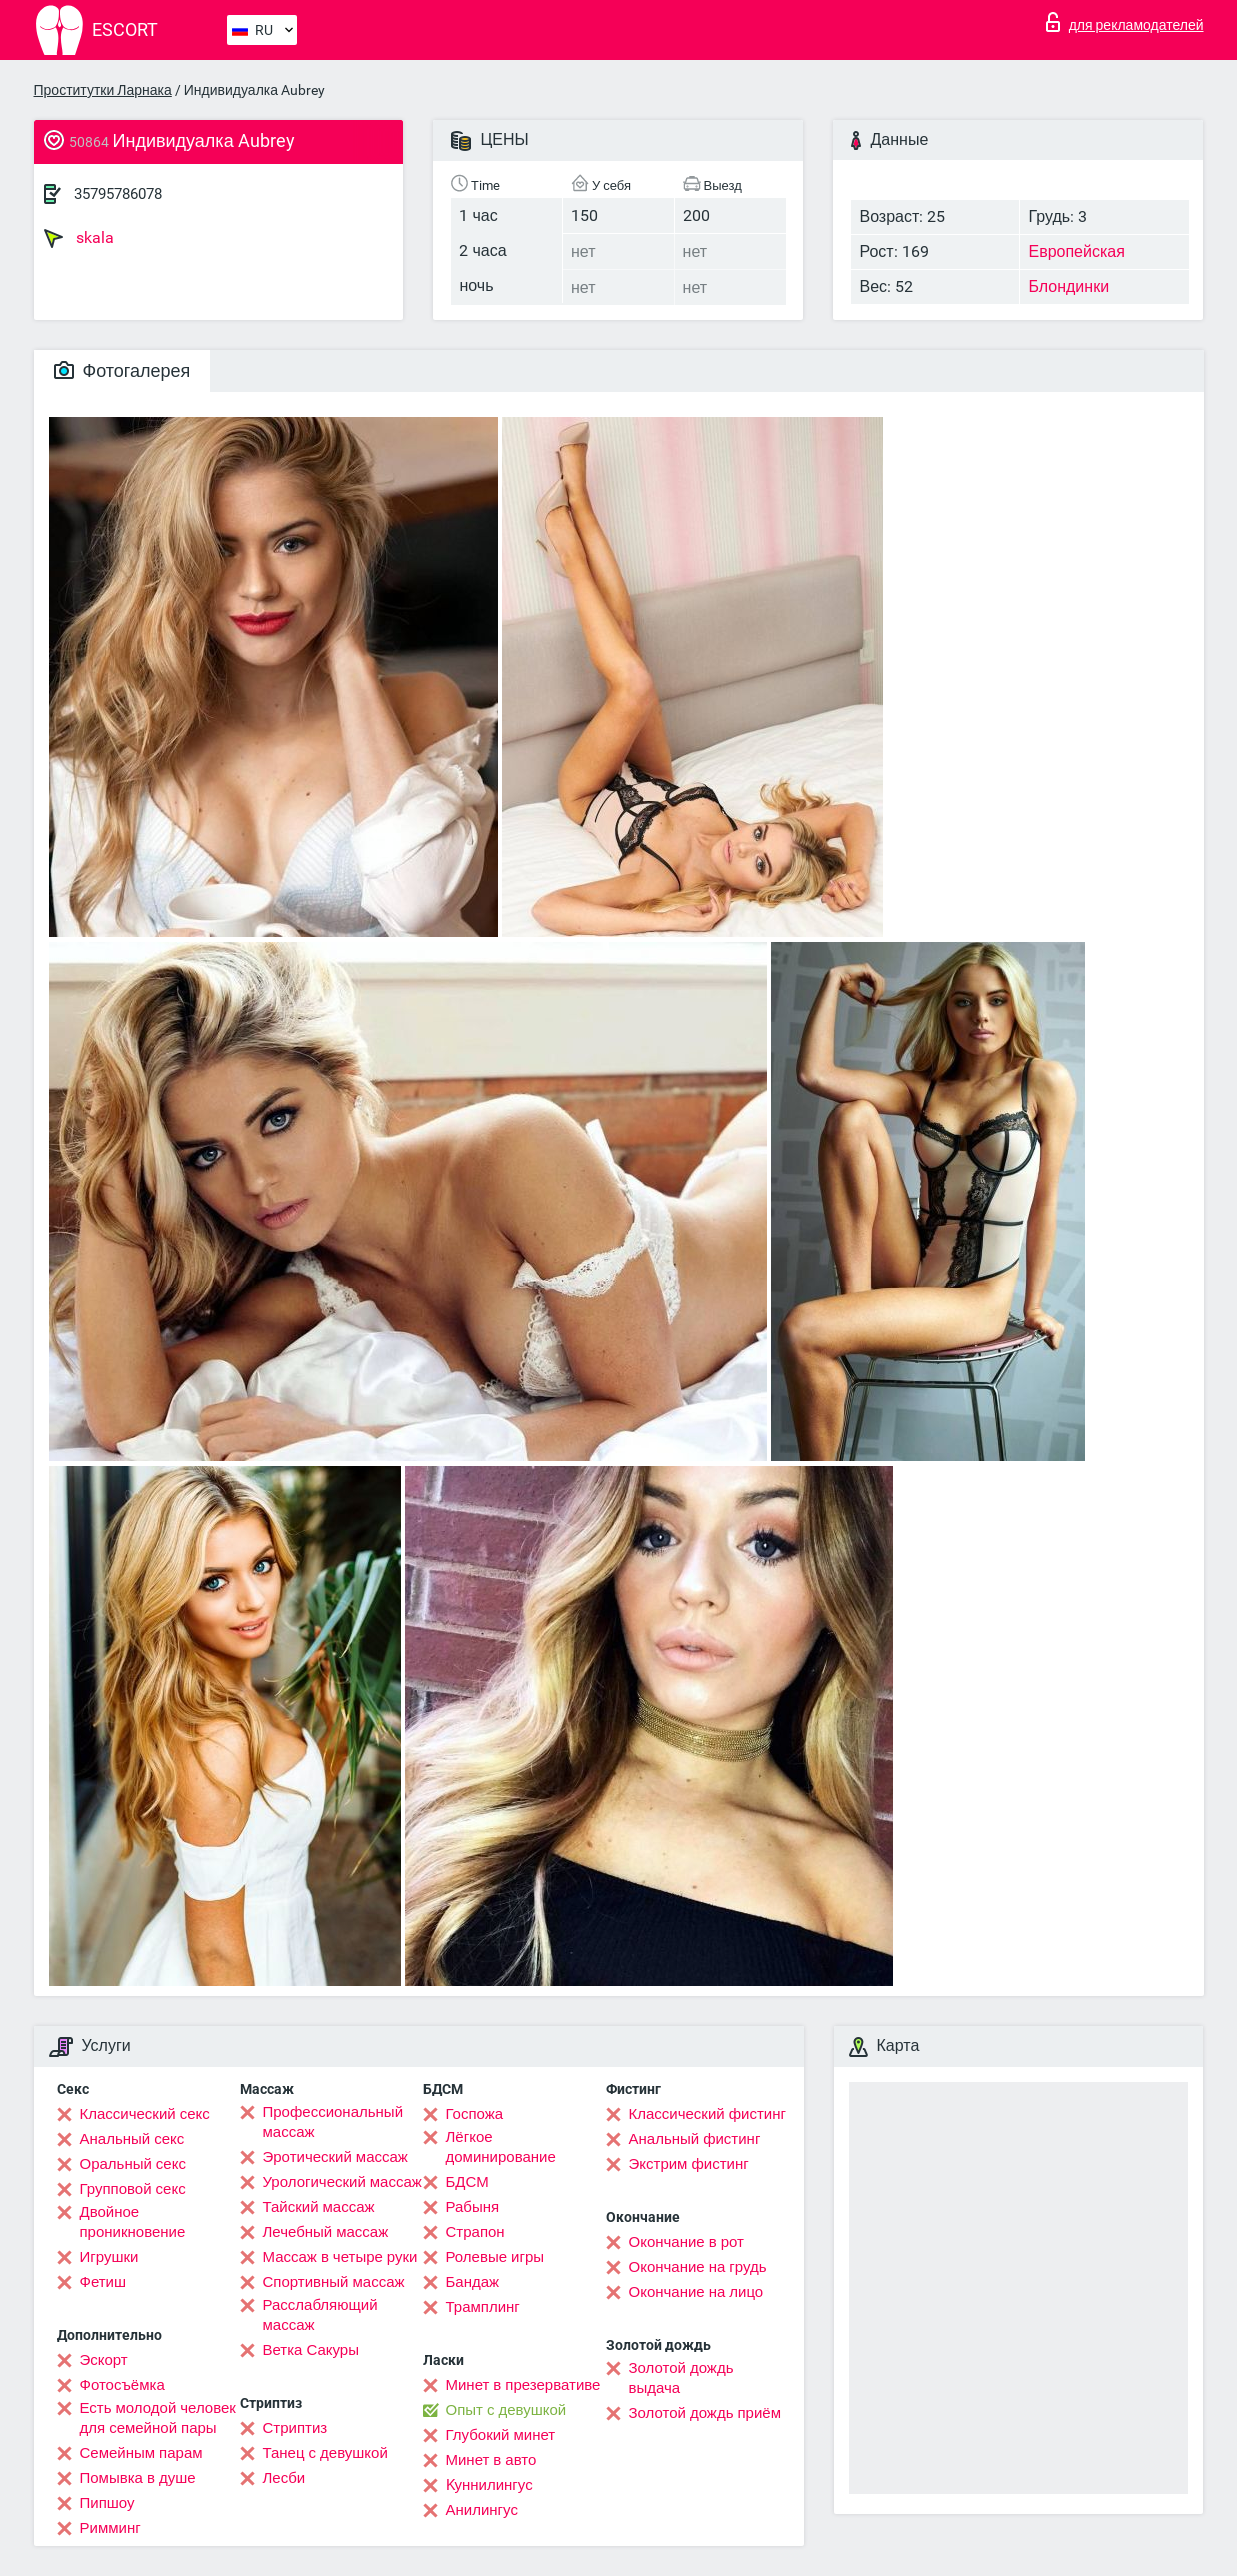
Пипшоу (107, 2503)
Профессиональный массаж (333, 2122)
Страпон (475, 2232)
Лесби (284, 2478)
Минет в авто (491, 2460)
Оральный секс (133, 2164)
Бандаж (473, 2282)
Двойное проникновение (133, 2222)
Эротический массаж (335, 2157)
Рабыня (473, 2207)
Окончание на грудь (698, 2267)
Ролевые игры (495, 2257)
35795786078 (118, 194)
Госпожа (475, 2114)
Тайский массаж (319, 2207)
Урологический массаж (342, 2182)
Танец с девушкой (325, 2453)
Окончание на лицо (696, 2292)
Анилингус (482, 2510)
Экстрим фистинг (689, 2164)
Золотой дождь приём (705, 2413)
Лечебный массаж (326, 2232)
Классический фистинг (707, 2114)
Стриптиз (295, 2428)
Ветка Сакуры (311, 2350)
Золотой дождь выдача (681, 2378)
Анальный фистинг (695, 2139)
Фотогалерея (122, 370)
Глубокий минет (501, 2435)
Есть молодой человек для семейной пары (158, 2418)
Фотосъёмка (122, 2385)
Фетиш (103, 2282)
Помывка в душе (138, 2478)
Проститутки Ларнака (103, 90)
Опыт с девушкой (506, 2410)
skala (79, 238)
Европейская (1076, 251)
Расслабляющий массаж (320, 2315)
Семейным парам (141, 2453)
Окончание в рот (686, 2242)
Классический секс (145, 2114)
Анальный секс (132, 2139)
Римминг (110, 2528)
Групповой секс (133, 2189)
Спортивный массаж (334, 2282)
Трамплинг (483, 2307)
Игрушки (109, 2257)
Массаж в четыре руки (340, 2257)
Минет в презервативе (523, 2385)
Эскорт (104, 2360)
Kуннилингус (489, 2485)
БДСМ (467, 2182)
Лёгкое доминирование (501, 2147)
